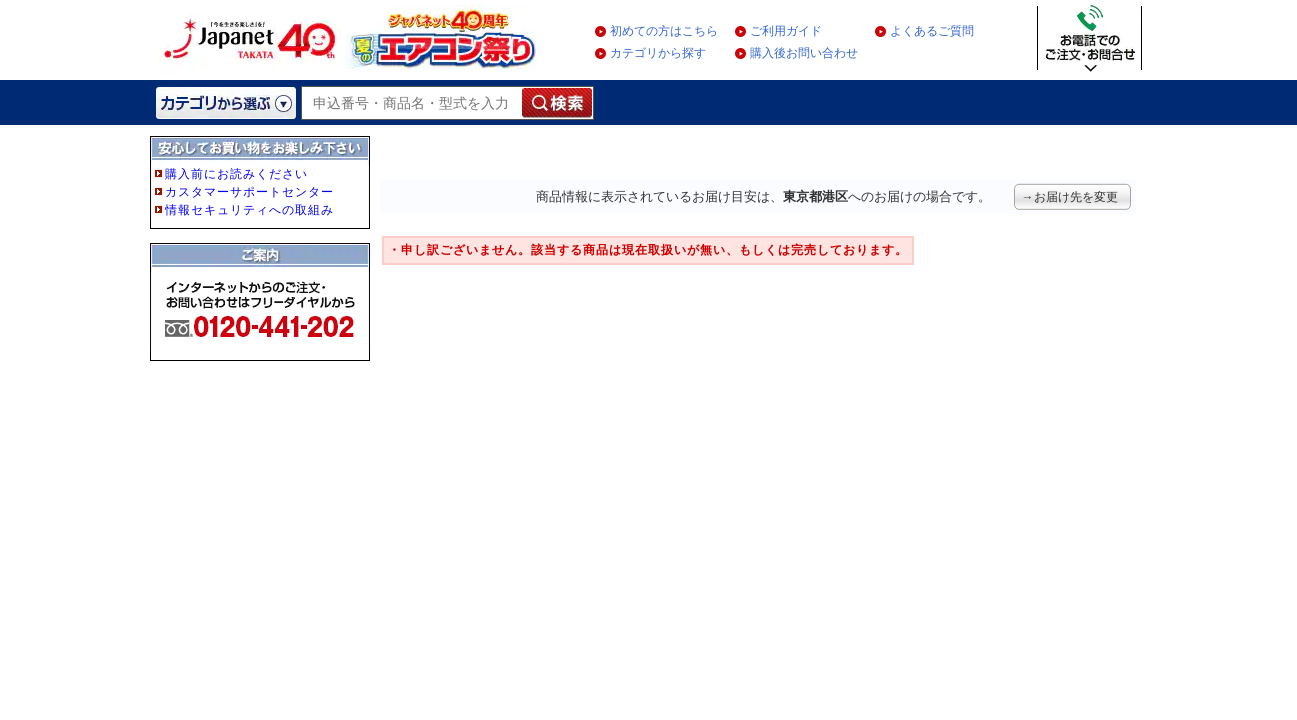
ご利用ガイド (786, 31)
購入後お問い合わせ (804, 53)
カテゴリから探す (658, 53)
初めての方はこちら (664, 31)
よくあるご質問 (932, 31)
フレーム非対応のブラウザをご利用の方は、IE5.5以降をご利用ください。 (262, 282)
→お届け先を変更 (1070, 197)
